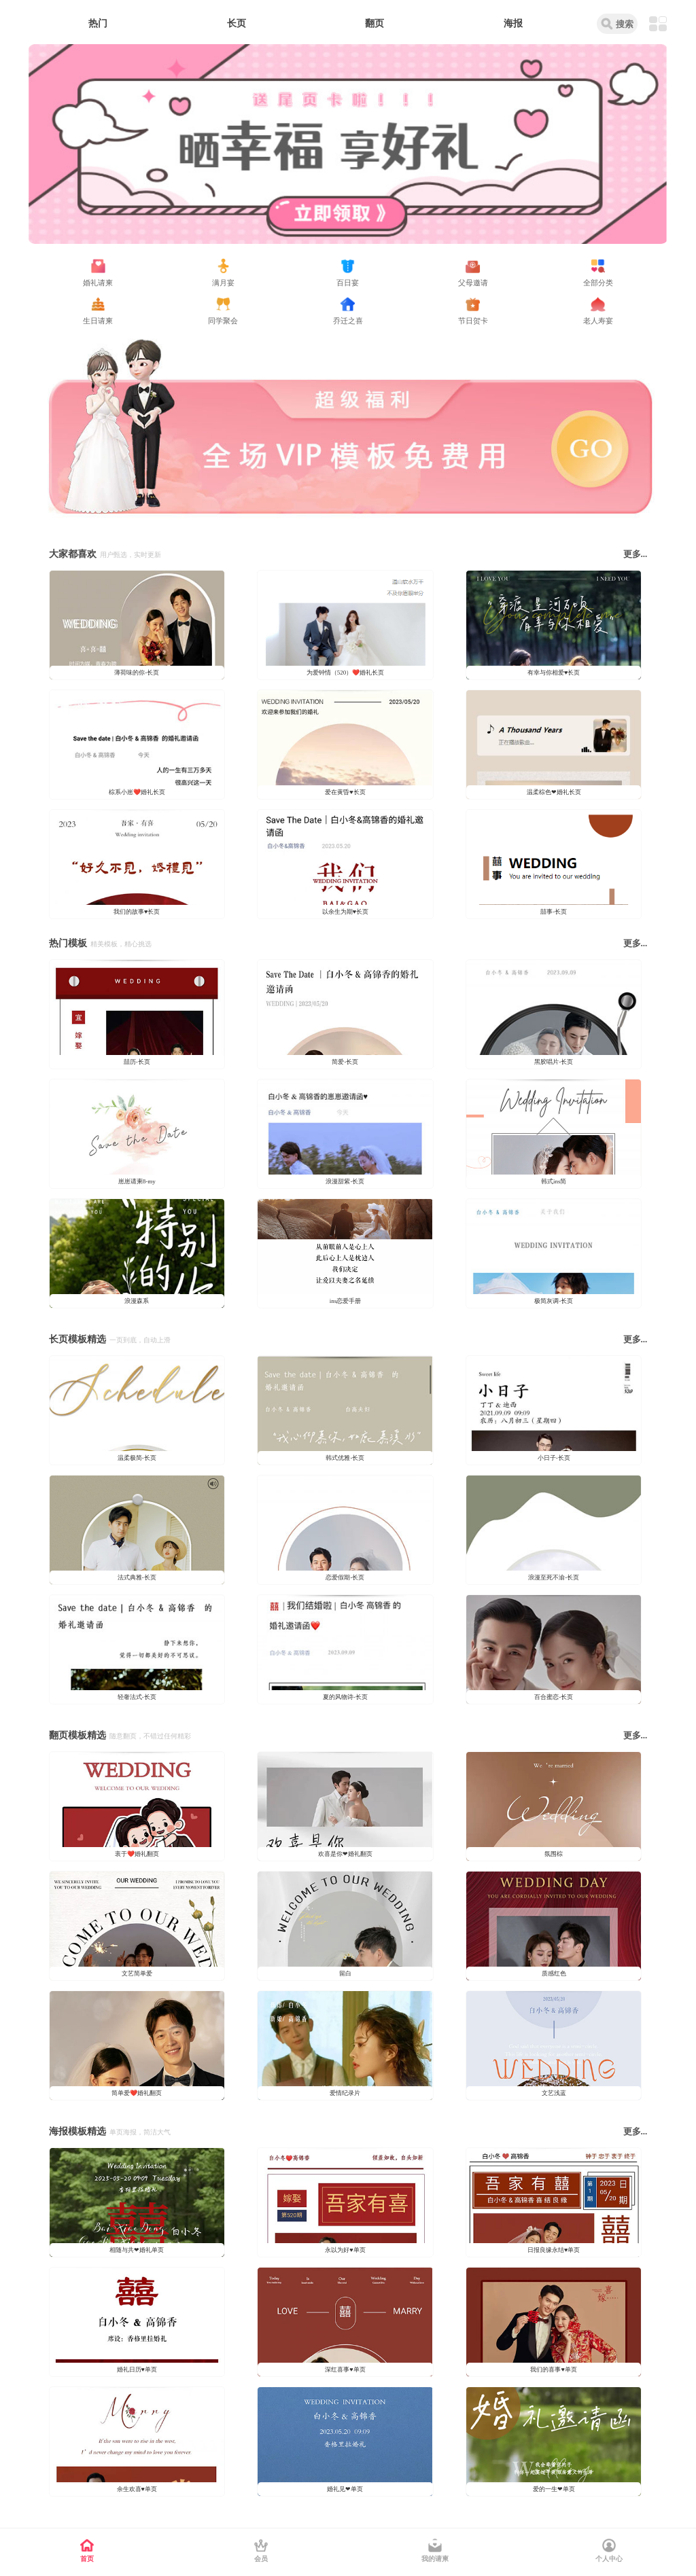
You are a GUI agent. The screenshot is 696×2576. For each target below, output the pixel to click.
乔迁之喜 (348, 321)
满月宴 (223, 283)
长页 (236, 23)
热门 (97, 23)
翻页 (374, 23)
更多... (635, 554)
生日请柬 (98, 321)
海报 (513, 23)
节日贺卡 (473, 321)
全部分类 (598, 283)
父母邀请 (473, 283)
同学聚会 (223, 321)
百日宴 (347, 283)
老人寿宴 (598, 321)
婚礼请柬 (98, 283)
